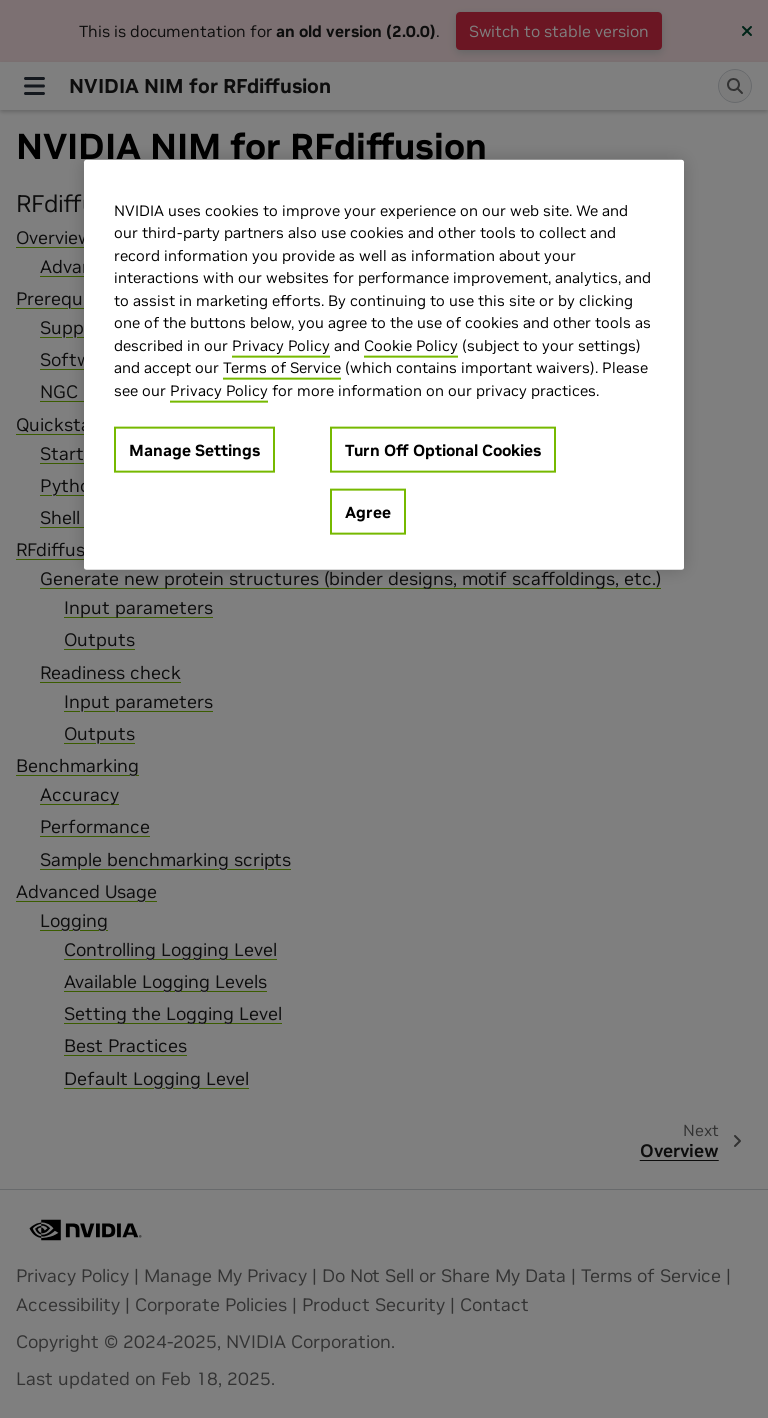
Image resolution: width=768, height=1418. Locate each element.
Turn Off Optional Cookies (443, 450)
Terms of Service (282, 367)
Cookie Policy (411, 344)
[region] (384, 364)
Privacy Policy (281, 344)
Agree (368, 512)
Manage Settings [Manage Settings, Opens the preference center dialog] (194, 450)
